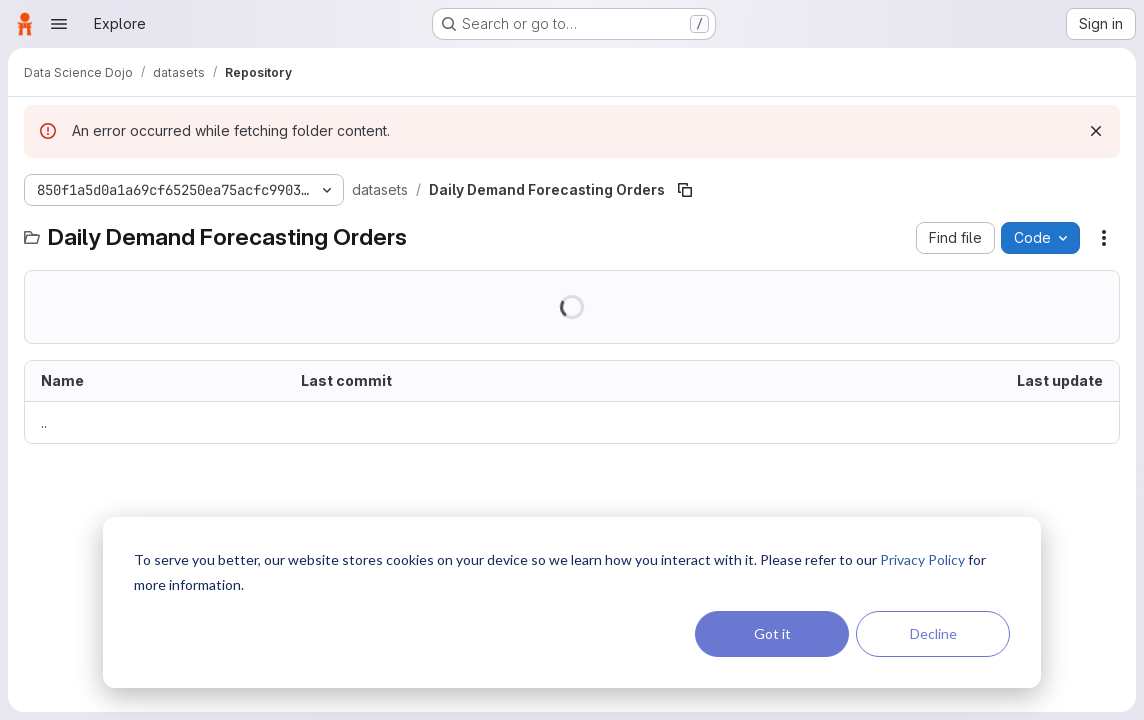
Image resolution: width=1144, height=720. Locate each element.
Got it (772, 633)
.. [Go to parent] (44, 422)
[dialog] (572, 602)
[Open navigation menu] (59, 24)
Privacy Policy (922, 559)
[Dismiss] (1096, 131)
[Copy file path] (685, 190)
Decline (933, 633)
